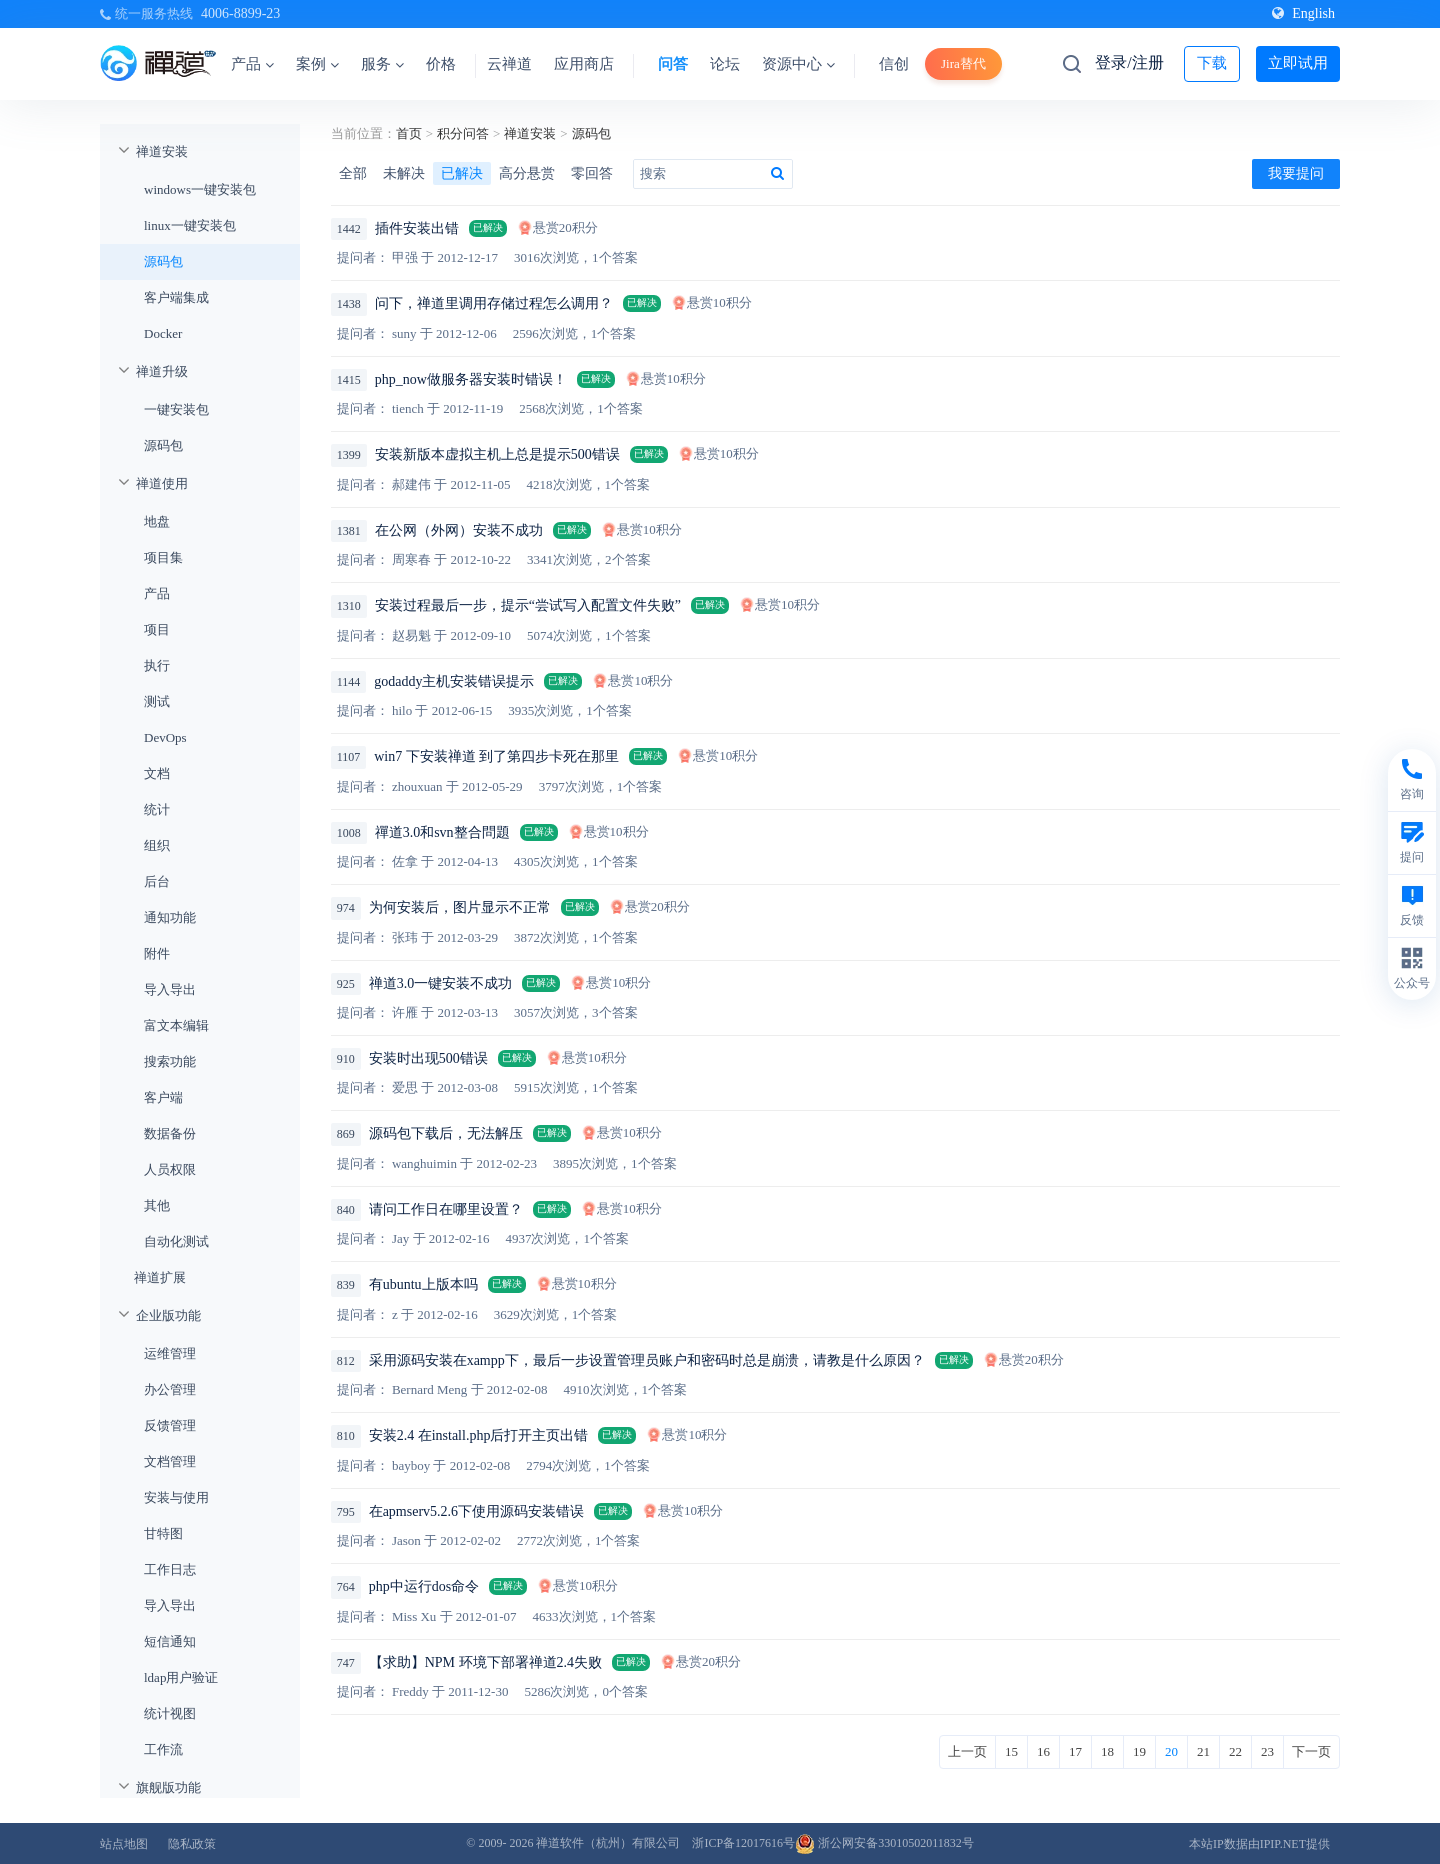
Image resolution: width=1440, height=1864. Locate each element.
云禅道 (509, 64)
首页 (409, 133)
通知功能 (170, 917)
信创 (894, 64)
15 (1011, 1751)
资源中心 (798, 64)
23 (1267, 1751)
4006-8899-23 (240, 13)
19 (1139, 1751)
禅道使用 (162, 483)
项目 (157, 629)
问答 (673, 64)
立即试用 (1298, 63)
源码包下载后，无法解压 (446, 1133)
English (1303, 13)
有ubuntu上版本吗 (423, 1284)
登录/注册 (1129, 62)
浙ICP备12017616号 (743, 1843)
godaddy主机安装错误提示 (454, 681)
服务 (382, 64)
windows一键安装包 (200, 189)
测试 (157, 701)
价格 (441, 64)
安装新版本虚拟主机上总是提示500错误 (497, 454)
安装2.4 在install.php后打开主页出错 (479, 1435)
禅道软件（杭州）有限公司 (608, 1843)
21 (1203, 1751)
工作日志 (170, 1569)
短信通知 (170, 1641)
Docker (163, 333)
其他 (157, 1205)
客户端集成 (176, 297)
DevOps (165, 737)
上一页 (967, 1751)
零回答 (592, 173)
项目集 (163, 557)
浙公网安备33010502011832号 (884, 1843)
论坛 (725, 64)
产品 (252, 64)
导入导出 (170, 989)
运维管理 (170, 1353)
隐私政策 (192, 1844)
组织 (157, 845)
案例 (317, 64)
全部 (353, 173)
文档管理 (170, 1461)
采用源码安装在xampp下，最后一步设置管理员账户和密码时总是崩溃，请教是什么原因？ (647, 1360)
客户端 (163, 1097)
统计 (157, 809)
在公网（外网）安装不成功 (459, 530)
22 (1235, 1751)
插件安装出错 (417, 228)
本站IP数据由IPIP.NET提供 (1259, 1844)
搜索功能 (170, 1061)
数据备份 (170, 1133)
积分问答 (463, 133)
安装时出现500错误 (428, 1058)
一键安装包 (176, 409)
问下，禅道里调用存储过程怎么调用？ (494, 303)
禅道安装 (162, 151)
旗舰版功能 (168, 1787)
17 (1075, 1751)
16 (1043, 1751)
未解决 (404, 173)
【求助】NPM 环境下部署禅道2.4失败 (485, 1662)
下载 (1212, 63)
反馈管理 (170, 1425)
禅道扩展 (160, 1277)
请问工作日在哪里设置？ (446, 1209)
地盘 (157, 521)
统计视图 (170, 1713)
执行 (157, 665)
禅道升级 (162, 371)
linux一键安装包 (190, 225)
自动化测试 (176, 1241)
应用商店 (584, 64)
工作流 (163, 1749)
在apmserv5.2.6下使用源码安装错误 (476, 1511)
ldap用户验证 (181, 1677)
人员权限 (170, 1169)
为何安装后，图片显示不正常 (460, 907)
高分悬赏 (527, 173)
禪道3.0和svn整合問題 (442, 832)
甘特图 (163, 1533)
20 (1171, 1751)
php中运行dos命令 (424, 1586)
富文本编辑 (176, 1025)
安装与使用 (176, 1497)
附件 (157, 953)
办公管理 (170, 1389)
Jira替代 (963, 63)
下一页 (1311, 1751)
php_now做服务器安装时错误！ (471, 379)
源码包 (163, 261)
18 (1107, 1751)
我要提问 (1296, 173)
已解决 (462, 173)
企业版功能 (168, 1315)
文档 (157, 773)
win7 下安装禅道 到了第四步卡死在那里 (496, 756)
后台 (157, 881)
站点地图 (124, 1844)
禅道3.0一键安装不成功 (441, 983)
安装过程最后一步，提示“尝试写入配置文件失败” (528, 605)
